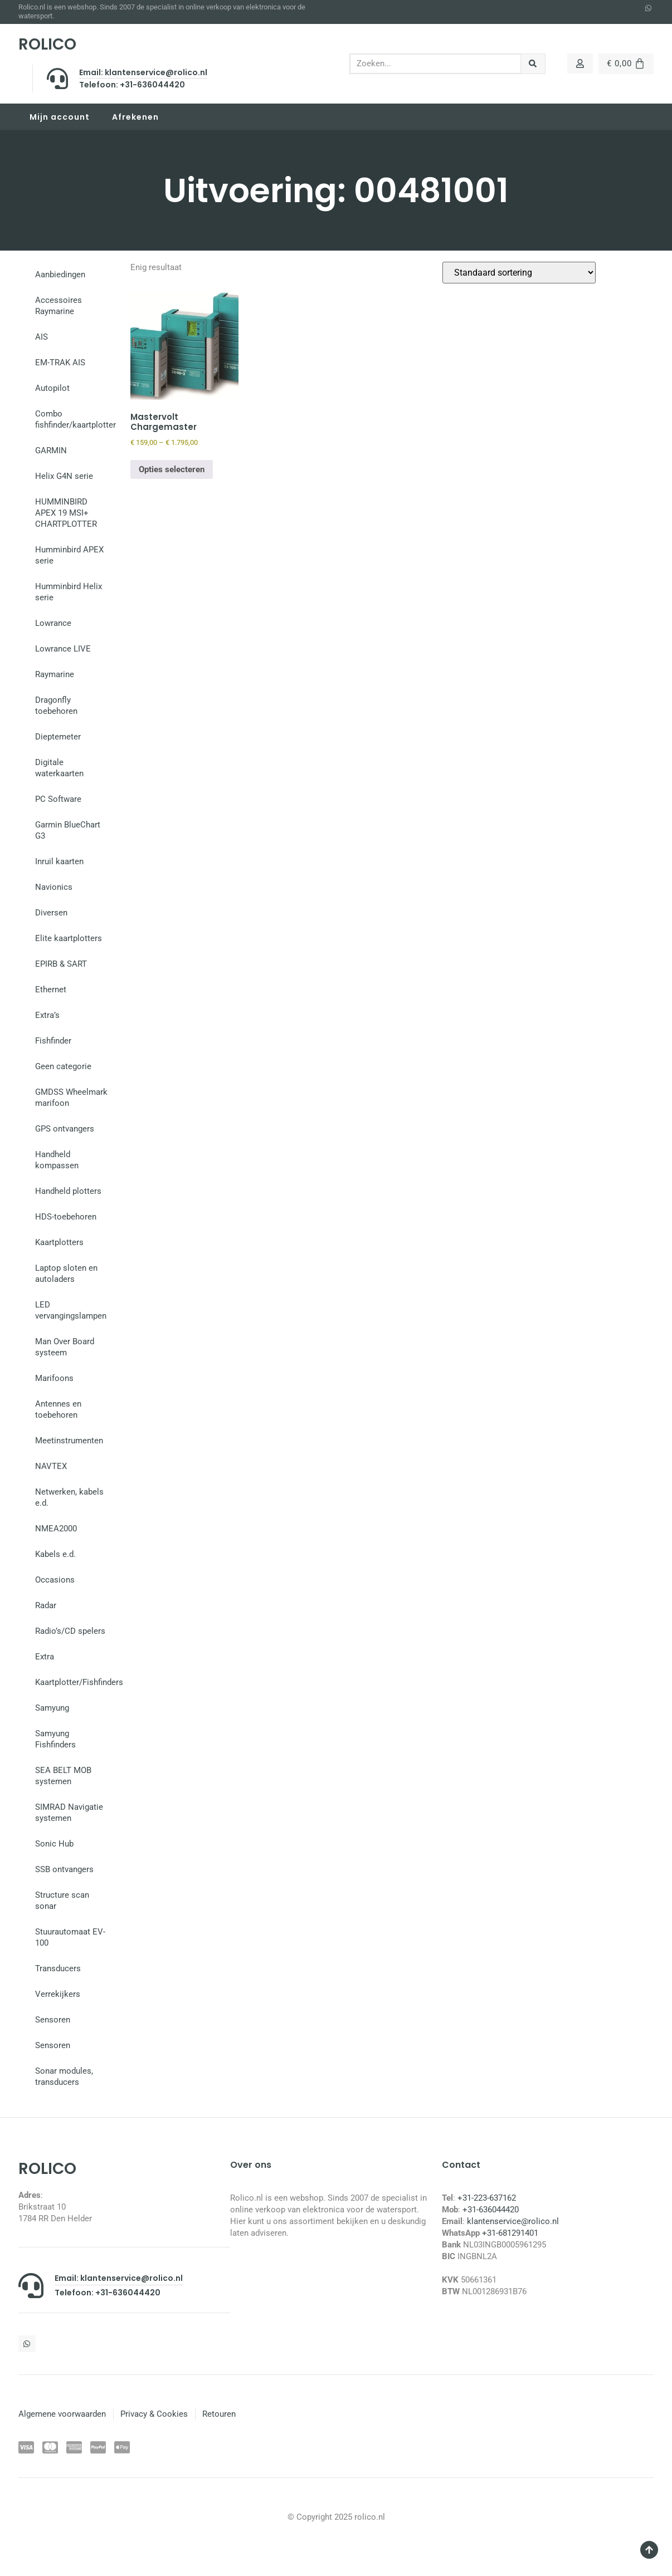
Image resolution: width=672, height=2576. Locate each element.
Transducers (58, 1968)
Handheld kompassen (57, 1160)
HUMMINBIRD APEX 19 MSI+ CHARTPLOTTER (66, 513)
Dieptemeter (58, 737)
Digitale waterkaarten (59, 767)
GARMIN (51, 450)
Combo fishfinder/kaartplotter (75, 419)
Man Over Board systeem (64, 1347)
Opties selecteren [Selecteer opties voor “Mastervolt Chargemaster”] (171, 469)
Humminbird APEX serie (69, 555)
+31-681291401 (510, 2233)
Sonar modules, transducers (64, 2076)
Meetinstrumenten (69, 1441)
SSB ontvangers (64, 1869)
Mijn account (60, 117)
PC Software (58, 799)
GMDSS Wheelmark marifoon (71, 1097)
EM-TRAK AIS (60, 362)
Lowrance (53, 623)
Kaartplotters (59, 1242)
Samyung (52, 1708)
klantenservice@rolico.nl (513, 2221)
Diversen (51, 913)
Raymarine (54, 674)
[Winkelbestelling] (519, 272)
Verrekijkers (57, 1994)
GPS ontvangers (64, 1129)
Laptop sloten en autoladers (66, 1273)
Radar (45, 1605)
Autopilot (52, 388)
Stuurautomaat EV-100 (70, 1937)
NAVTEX (51, 1466)
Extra (44, 1657)
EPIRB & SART (61, 964)
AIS (41, 337)
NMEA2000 (56, 1529)
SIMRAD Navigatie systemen (69, 1812)
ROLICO (47, 44)
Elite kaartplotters (68, 938)
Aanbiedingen (60, 275)
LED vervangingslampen (70, 1310)
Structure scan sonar (62, 1900)
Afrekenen (135, 117)
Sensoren (52, 2020)
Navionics (53, 887)
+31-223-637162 (486, 2198)
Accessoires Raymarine (58, 305)
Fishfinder (53, 1041)
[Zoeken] (533, 64)
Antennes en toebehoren (58, 1409)
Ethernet (50, 990)
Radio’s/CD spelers (70, 1631)
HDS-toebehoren (65, 1217)
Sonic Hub (54, 1844)
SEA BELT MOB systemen (63, 1775)
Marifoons (54, 1378)
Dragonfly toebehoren (56, 705)
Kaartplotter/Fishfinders (77, 1682)
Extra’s (47, 1015)
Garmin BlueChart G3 (67, 830)
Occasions (55, 1580)
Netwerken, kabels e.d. (69, 1497)
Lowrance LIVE (63, 649)
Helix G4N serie (64, 476)
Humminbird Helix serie (68, 592)
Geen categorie (63, 1066)
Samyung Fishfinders (55, 1739)
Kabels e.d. (55, 1554)
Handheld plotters (68, 1191)
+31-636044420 (490, 2210)
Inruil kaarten (59, 861)
